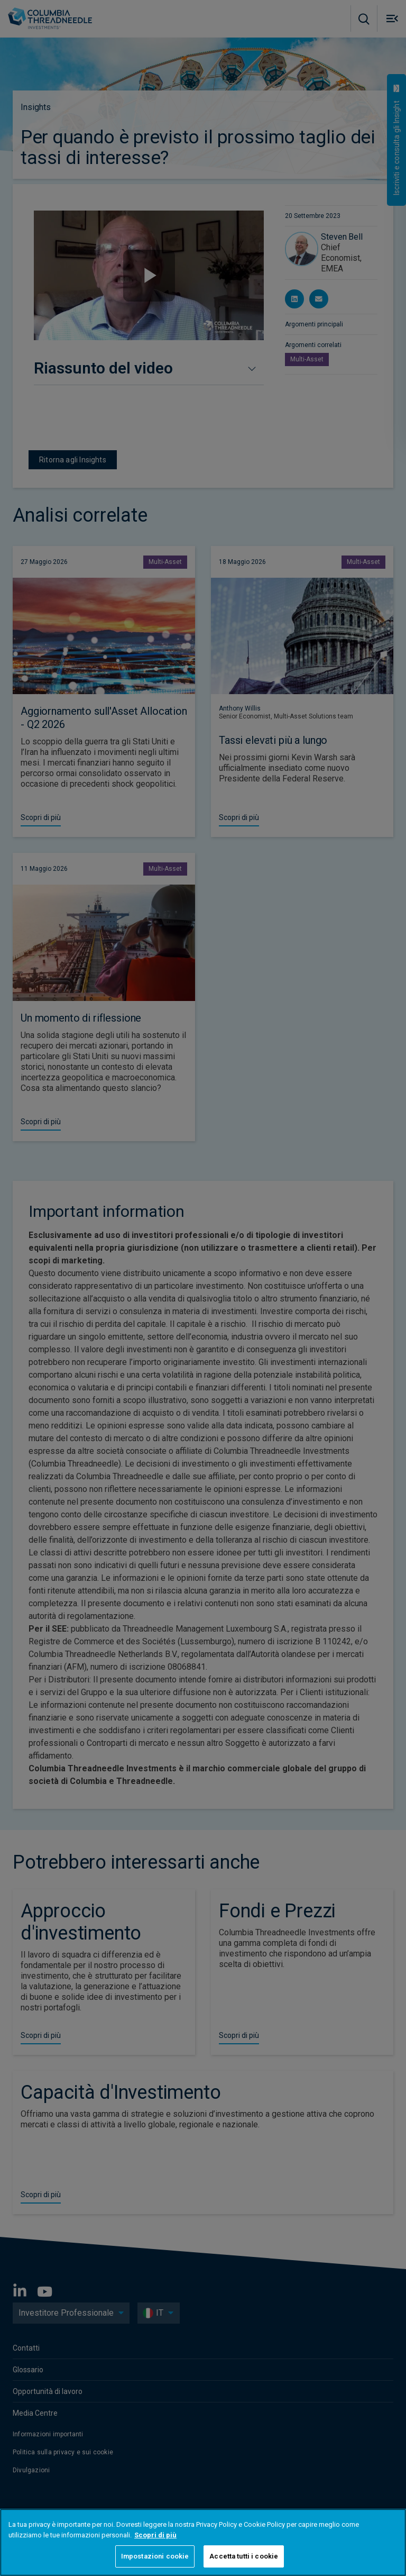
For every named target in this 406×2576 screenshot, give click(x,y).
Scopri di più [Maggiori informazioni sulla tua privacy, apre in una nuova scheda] (155, 2535)
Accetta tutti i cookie (243, 2556)
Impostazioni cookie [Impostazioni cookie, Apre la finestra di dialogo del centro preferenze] (155, 2556)
